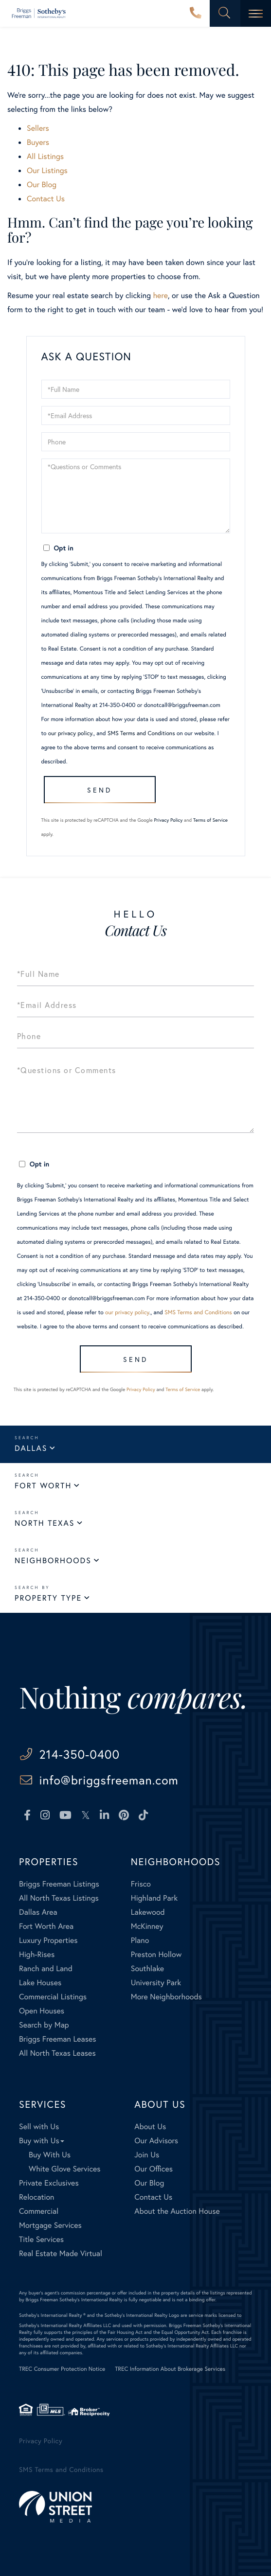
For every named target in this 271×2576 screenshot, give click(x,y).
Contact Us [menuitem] (153, 2197)
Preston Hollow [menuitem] (156, 1954)
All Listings (45, 156)
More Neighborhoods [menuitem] (166, 1997)
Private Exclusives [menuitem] (49, 2183)
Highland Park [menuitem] (154, 1898)
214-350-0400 (195, 13)
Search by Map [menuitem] (44, 2025)
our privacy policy (70, 733)
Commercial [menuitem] (38, 2211)
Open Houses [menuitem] (41, 2011)
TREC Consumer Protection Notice (62, 2369)
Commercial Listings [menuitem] (53, 1997)
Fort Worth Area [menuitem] (46, 1926)
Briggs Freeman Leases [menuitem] (57, 2039)
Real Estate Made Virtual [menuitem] (60, 2253)
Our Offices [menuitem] (153, 2169)
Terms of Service (210, 820)
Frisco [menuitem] (141, 1884)
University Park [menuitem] (156, 1982)
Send (99, 789)
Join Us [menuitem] (146, 2155)
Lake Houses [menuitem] (40, 1982)
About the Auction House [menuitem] (177, 2211)
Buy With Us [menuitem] (50, 2155)
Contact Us (46, 199)
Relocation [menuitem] (36, 2197)
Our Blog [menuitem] (149, 2183)
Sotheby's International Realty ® (52, 2315)
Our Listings (47, 170)
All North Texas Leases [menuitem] (57, 2053)
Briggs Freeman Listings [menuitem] (59, 1884)
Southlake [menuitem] (147, 1968)
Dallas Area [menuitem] (38, 1912)
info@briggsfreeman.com (109, 1780)
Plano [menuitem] (140, 1940)
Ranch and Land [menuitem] (45, 1968)
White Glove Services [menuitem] (65, 2169)
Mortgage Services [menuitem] (50, 2225)
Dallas (31, 1448)
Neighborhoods (53, 1560)
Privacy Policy (168, 820)
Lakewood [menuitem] (148, 1912)
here (160, 295)
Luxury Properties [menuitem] (48, 1940)
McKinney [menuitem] (147, 1926)
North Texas (44, 1523)
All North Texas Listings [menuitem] (59, 1898)
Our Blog (41, 184)
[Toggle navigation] (255, 13)
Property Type (48, 1598)
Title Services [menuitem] (41, 2239)
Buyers (38, 142)
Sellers (38, 128)
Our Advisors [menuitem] (156, 2140)
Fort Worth (43, 1486)
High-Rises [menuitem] (36, 1954)
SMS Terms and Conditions (141, 733)
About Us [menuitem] (150, 2126)
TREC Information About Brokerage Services (170, 2369)
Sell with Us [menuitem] (39, 2126)
